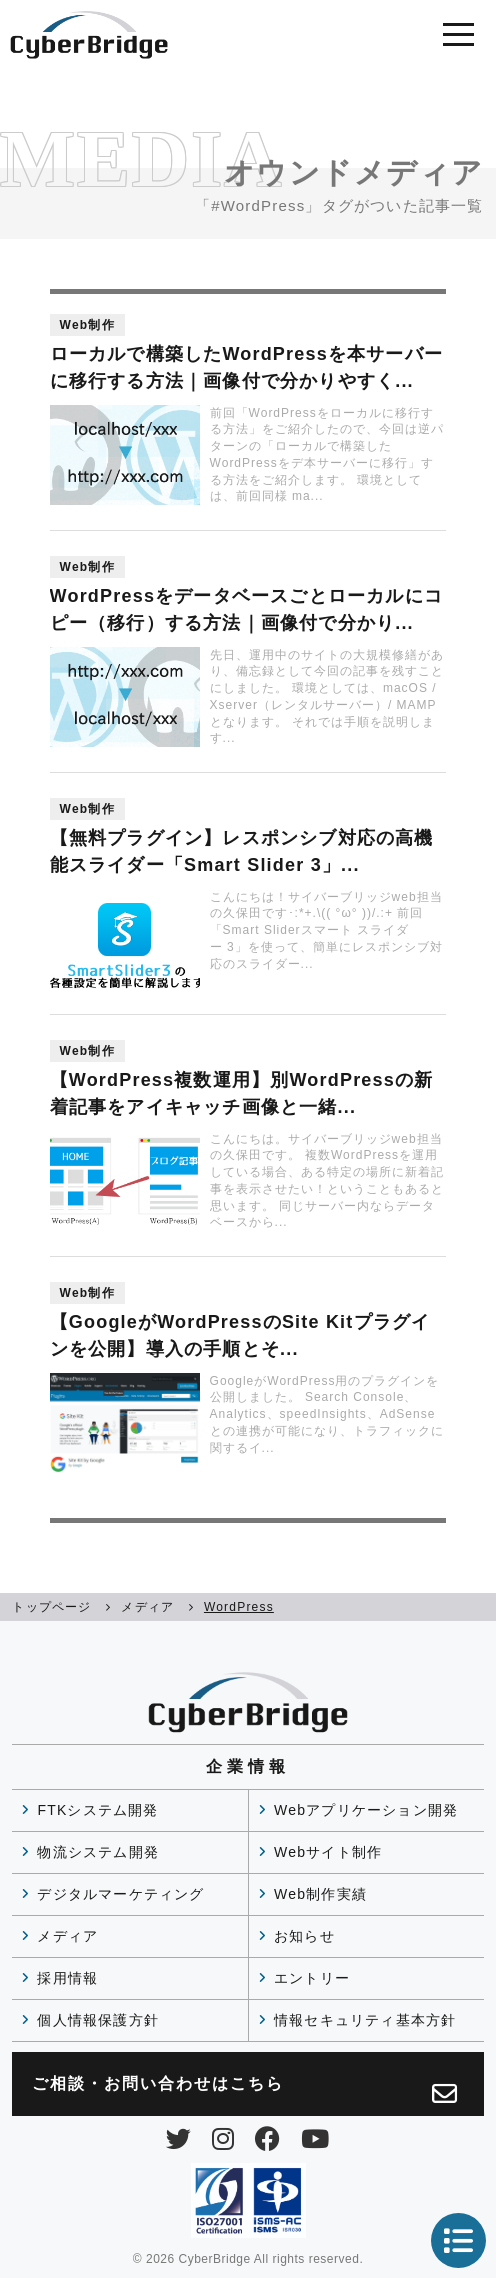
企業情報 (248, 1766)
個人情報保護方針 (98, 2020)
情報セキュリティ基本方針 (365, 2020)
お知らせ (304, 1936)
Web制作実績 (320, 1894)
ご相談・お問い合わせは (245, 2090)
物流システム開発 (98, 1852)
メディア (67, 1936)
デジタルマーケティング (120, 1894)
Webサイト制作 (328, 1852)
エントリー (312, 1978)
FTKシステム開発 (97, 1810)
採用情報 (67, 1978)
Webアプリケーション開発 (366, 1810)
